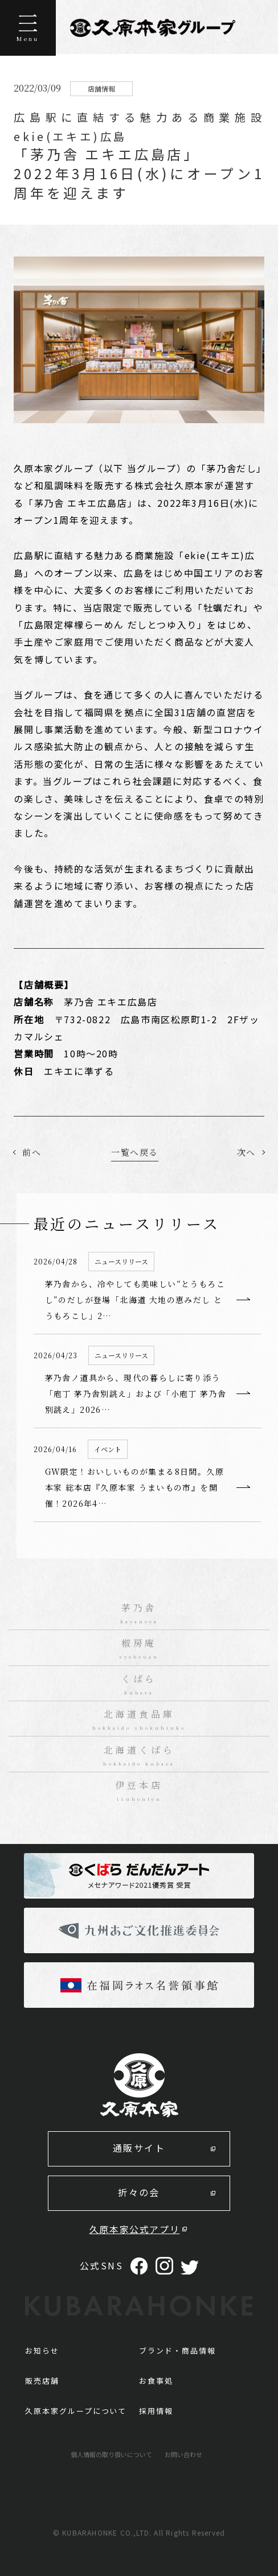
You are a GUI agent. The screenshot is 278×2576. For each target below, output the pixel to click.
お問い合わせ (183, 2454)
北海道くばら (139, 1755)
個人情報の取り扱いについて (111, 2454)
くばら (139, 1684)
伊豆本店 (139, 1791)
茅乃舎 (139, 1613)
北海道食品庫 (139, 1720)
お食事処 (156, 2380)
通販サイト (139, 2148)
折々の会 (139, 2192)
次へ (246, 1152)
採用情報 (156, 2410)
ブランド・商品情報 (177, 2350)
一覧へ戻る (134, 1152)
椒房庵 (139, 1648)
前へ (31, 1152)
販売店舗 (42, 2380)
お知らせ (42, 2350)
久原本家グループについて (75, 2410)
